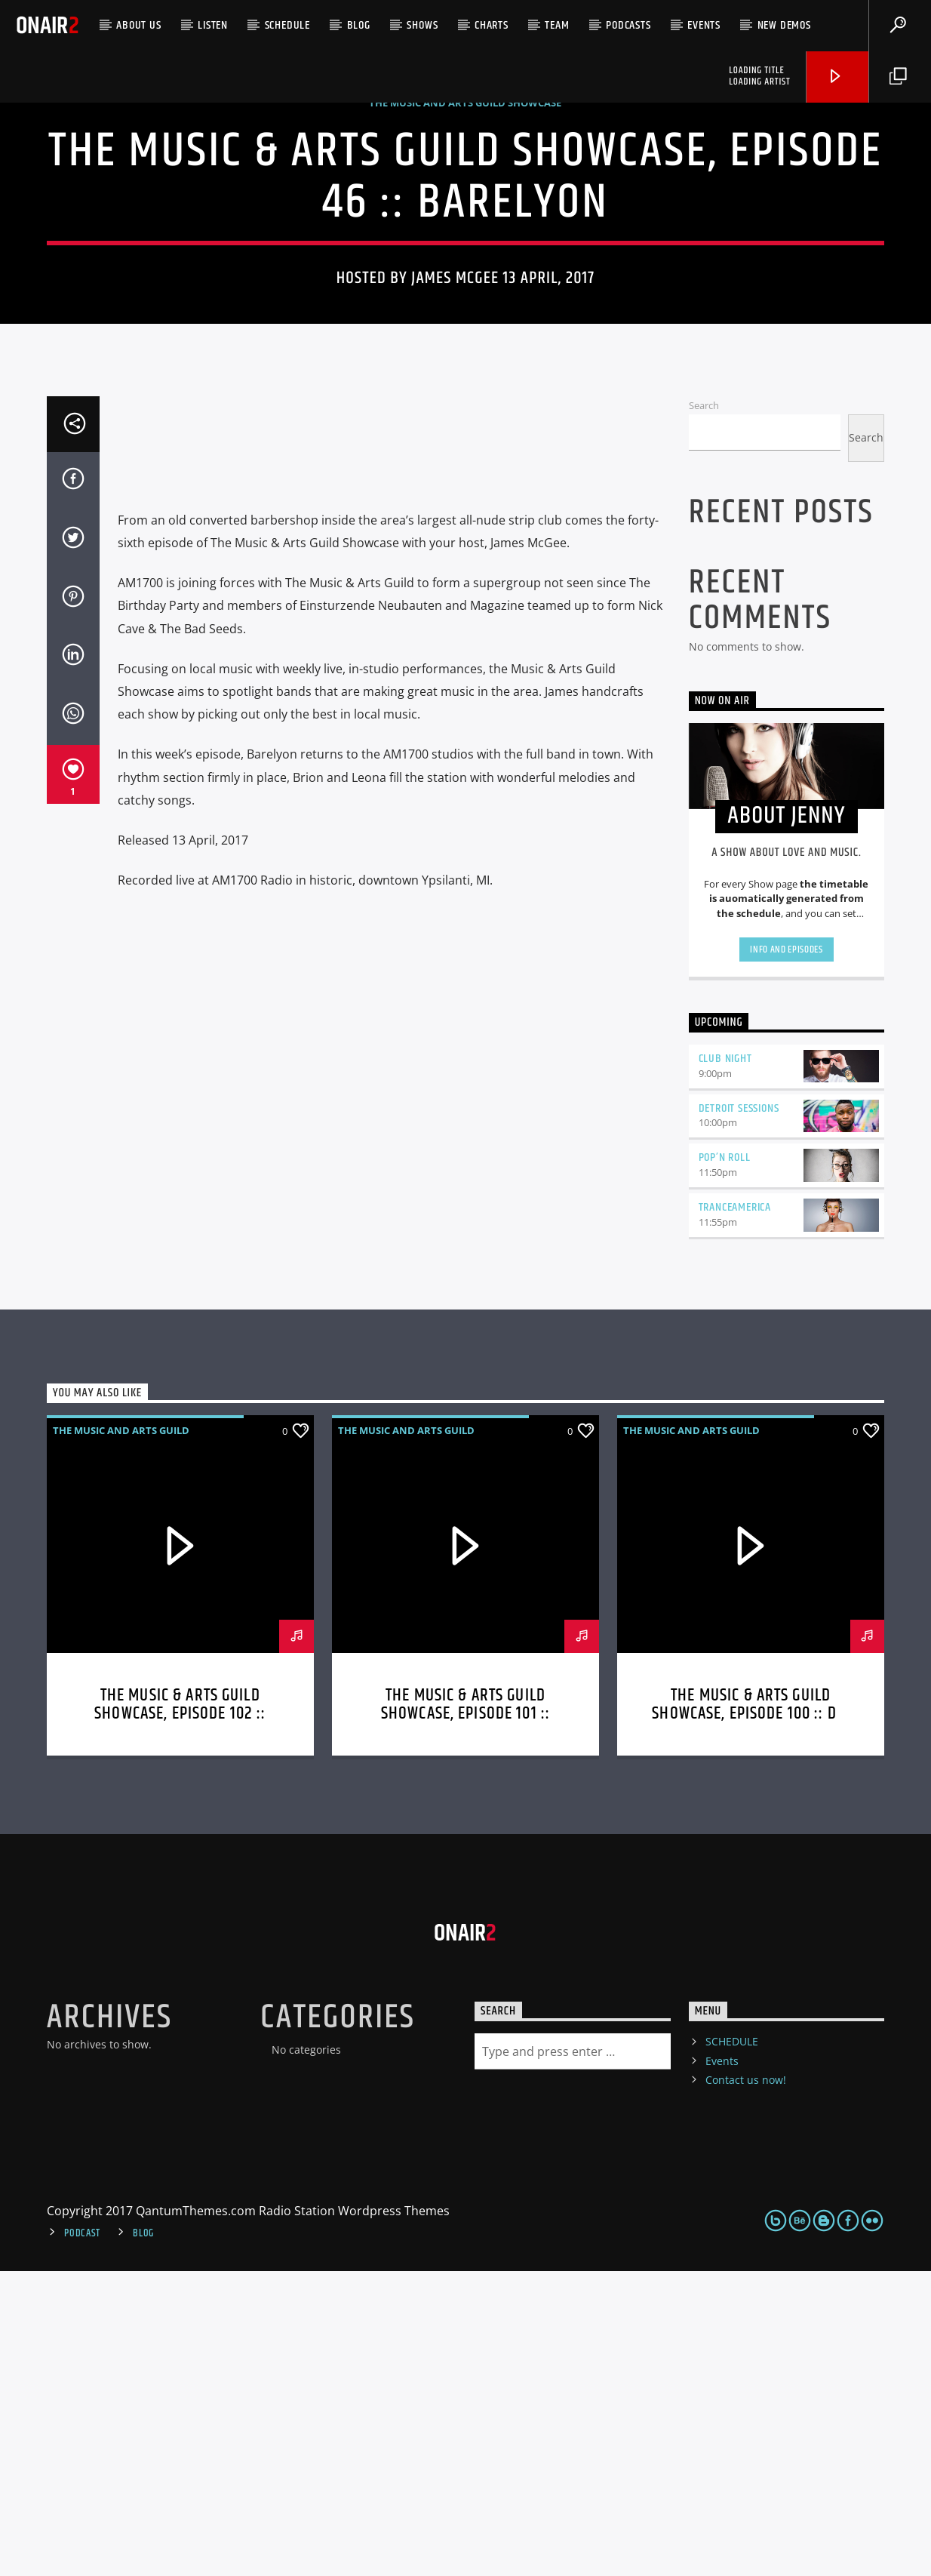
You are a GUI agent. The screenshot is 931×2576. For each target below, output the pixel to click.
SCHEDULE (287, 25)
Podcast (82, 2538)
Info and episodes (786, 1254)
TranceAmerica (735, 1512)
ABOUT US (138, 25)
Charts (492, 25)
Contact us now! (745, 2384)
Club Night (725, 1363)
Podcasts (628, 25)
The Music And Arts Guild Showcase (465, 255)
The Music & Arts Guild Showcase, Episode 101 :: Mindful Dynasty (465, 2018)
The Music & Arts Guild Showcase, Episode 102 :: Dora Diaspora (180, 2018)
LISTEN (213, 25)
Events (704, 25)
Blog (358, 25)
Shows (422, 25)
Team (557, 25)
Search (704, 710)
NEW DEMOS (784, 25)
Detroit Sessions (739, 1413)
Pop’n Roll (725, 1462)
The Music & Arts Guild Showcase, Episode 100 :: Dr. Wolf (751, 2018)
